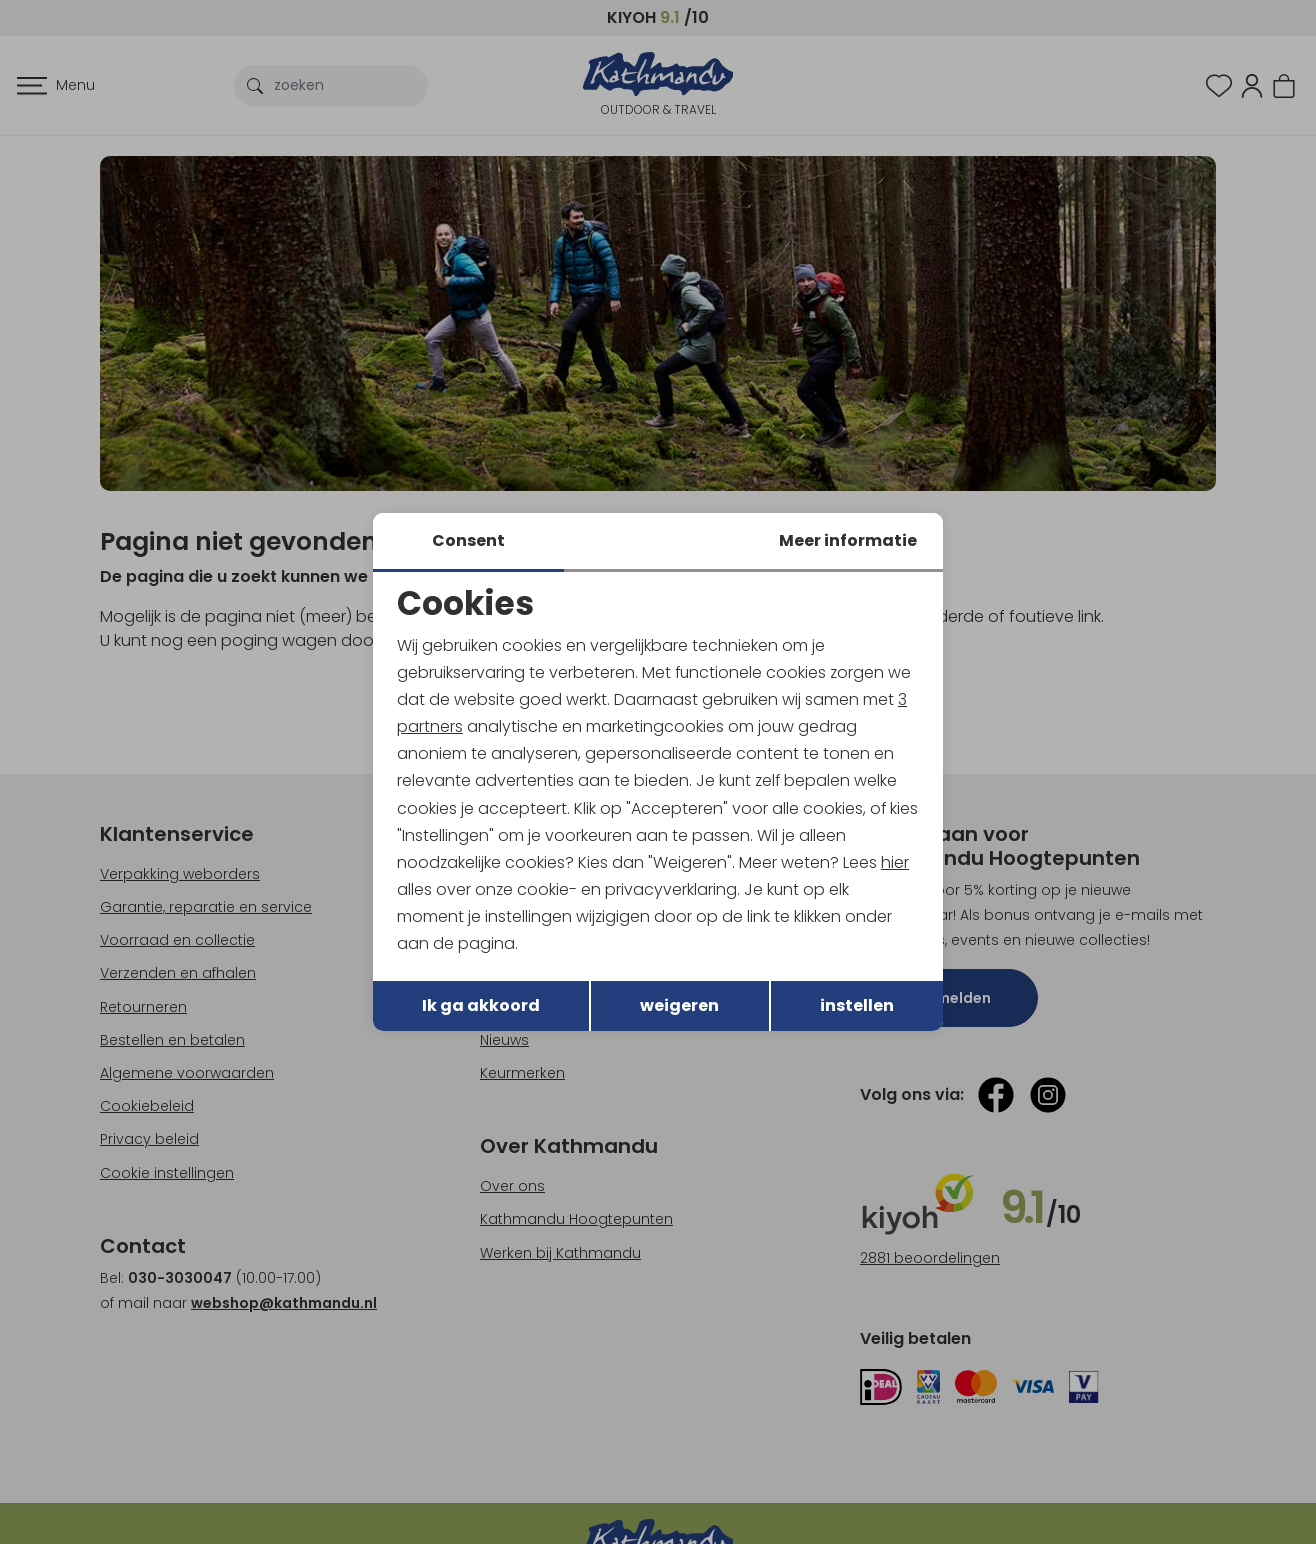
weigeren (679, 1006)
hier (896, 862)
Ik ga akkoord (481, 1006)
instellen (857, 1006)
